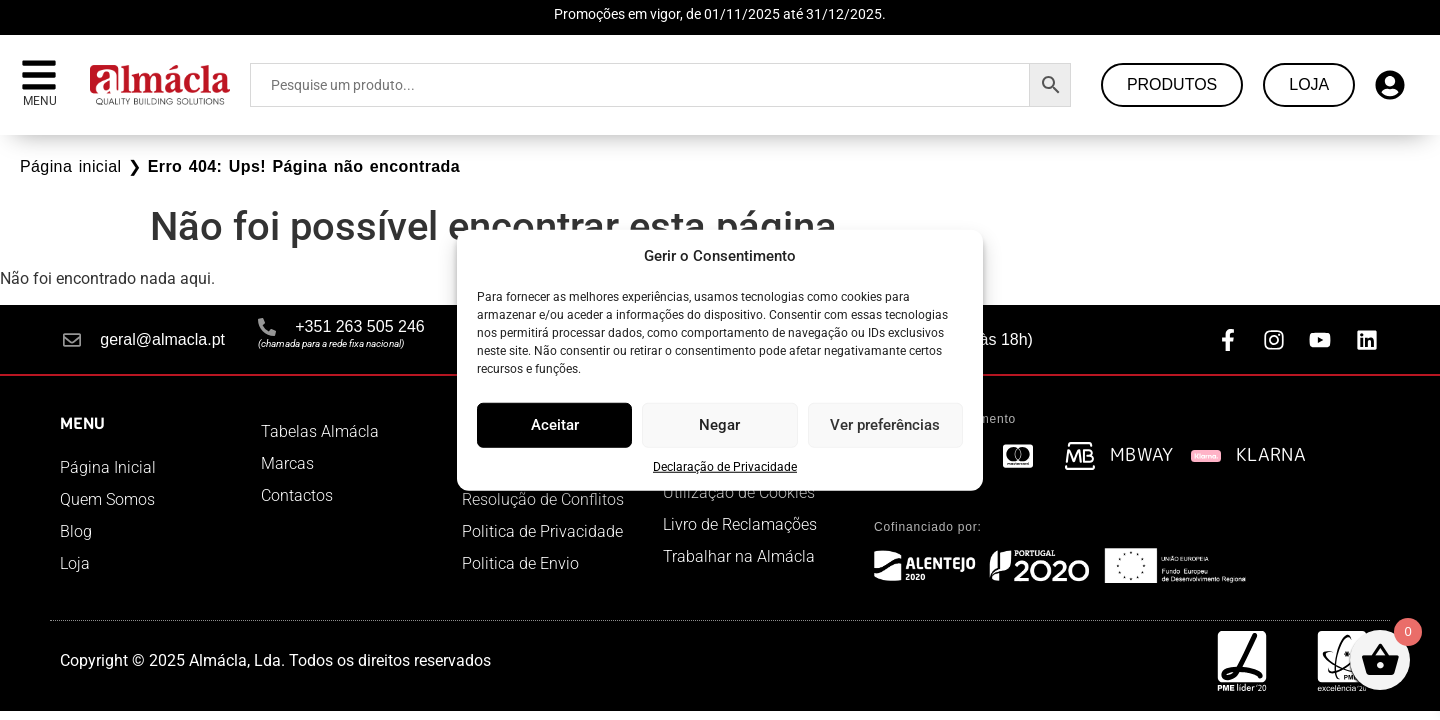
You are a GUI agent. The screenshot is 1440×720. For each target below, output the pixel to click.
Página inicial (70, 166)
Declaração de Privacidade (725, 466)
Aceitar (555, 425)
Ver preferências (885, 425)
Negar (719, 425)
